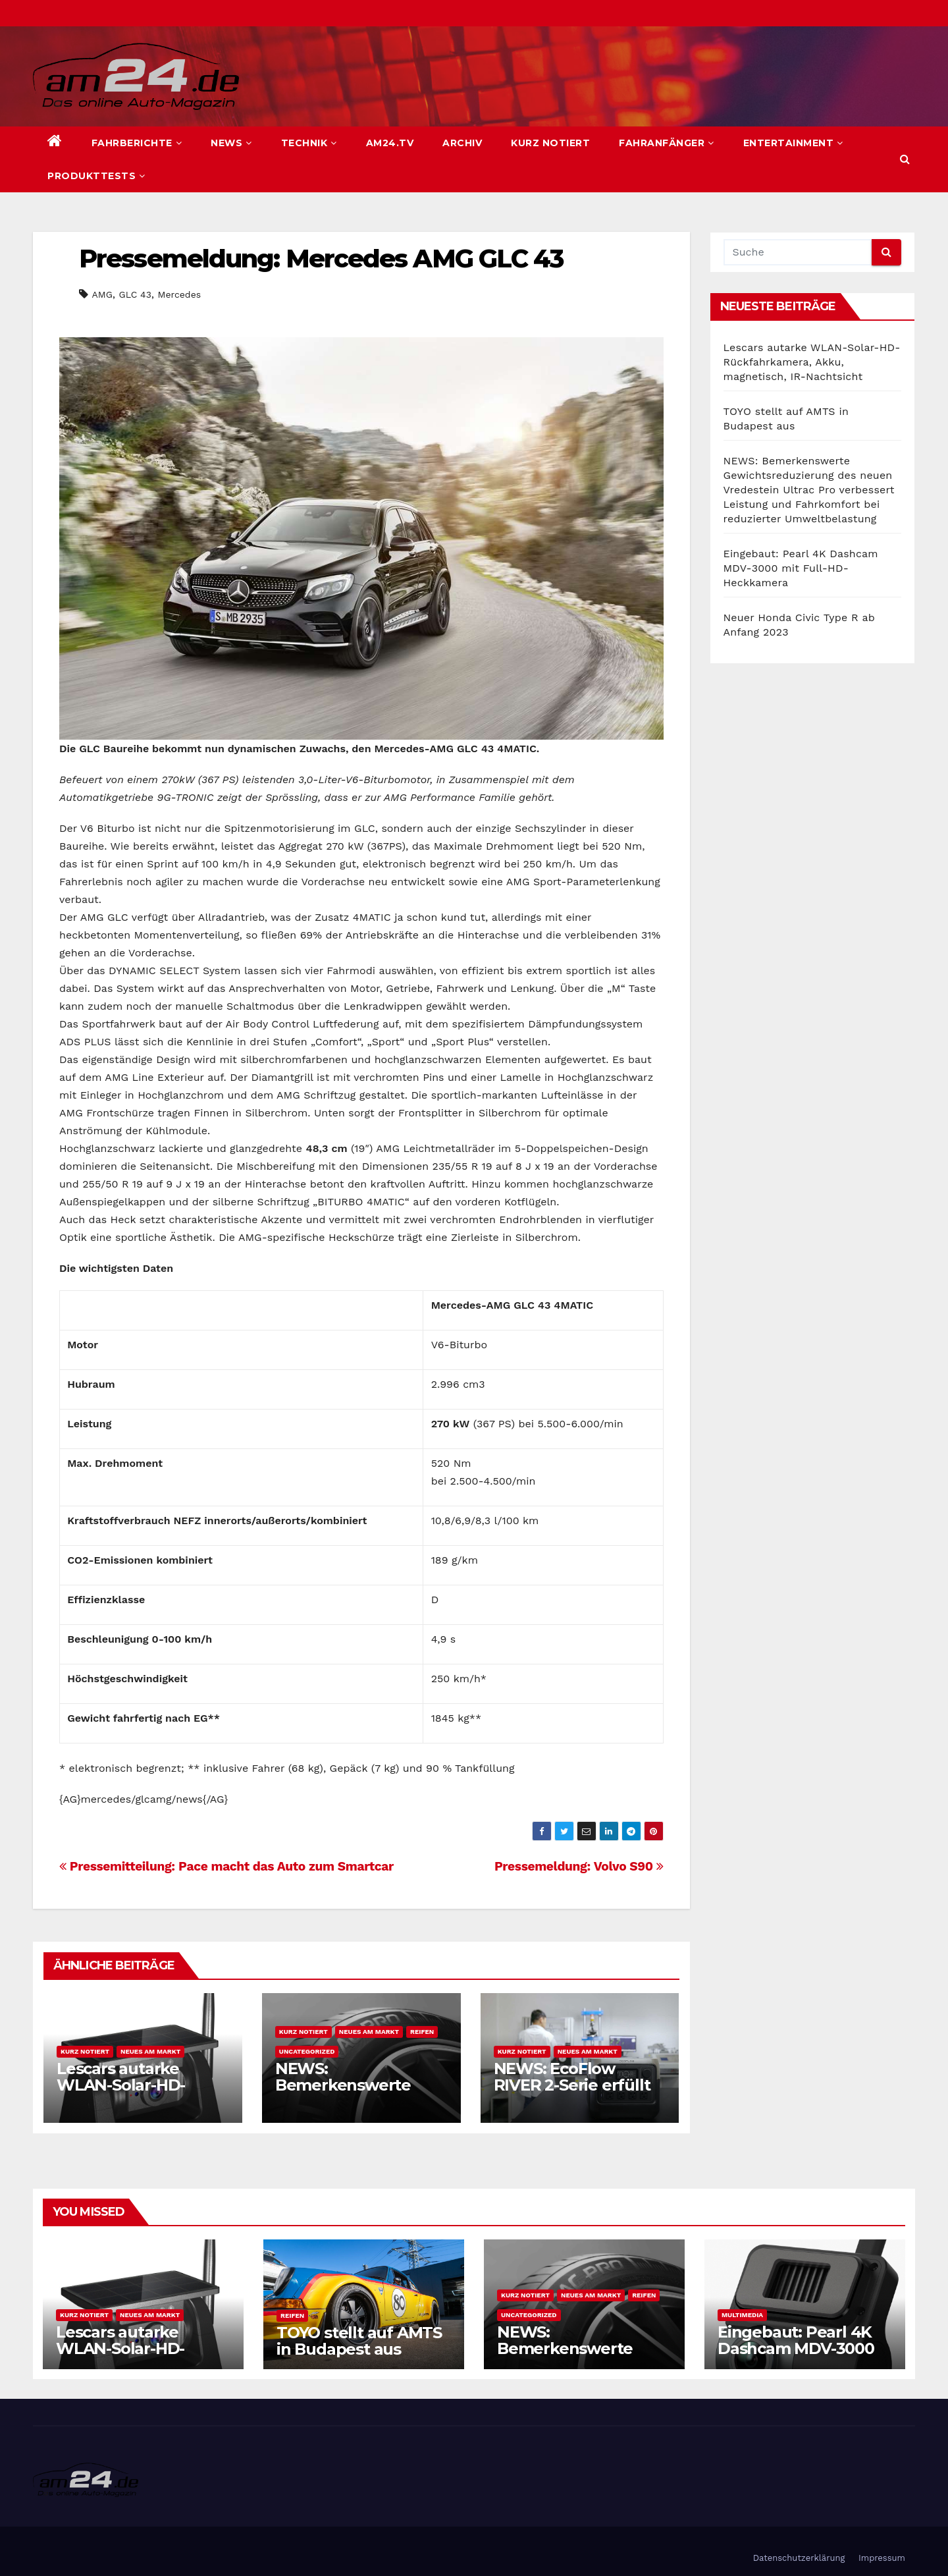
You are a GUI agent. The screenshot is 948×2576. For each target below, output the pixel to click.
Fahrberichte (137, 143)
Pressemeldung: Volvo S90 (579, 1866)
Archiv (462, 143)
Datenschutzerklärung (799, 2558)
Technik (309, 143)
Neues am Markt (150, 2051)
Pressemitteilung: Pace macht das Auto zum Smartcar (226, 1866)
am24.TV (390, 143)
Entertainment (793, 143)
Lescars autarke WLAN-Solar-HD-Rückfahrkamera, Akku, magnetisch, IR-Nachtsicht (812, 362)
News (231, 143)
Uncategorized (307, 2051)
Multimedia (742, 2314)
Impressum (881, 2558)
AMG (102, 294)
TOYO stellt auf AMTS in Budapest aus (359, 2341)
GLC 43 (135, 294)
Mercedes (179, 294)
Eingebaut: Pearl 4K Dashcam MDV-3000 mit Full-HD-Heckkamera (801, 568)
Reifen (422, 2031)
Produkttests (96, 176)
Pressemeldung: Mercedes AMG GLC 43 (321, 258)
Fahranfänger (666, 143)
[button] (905, 159)
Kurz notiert (550, 143)
